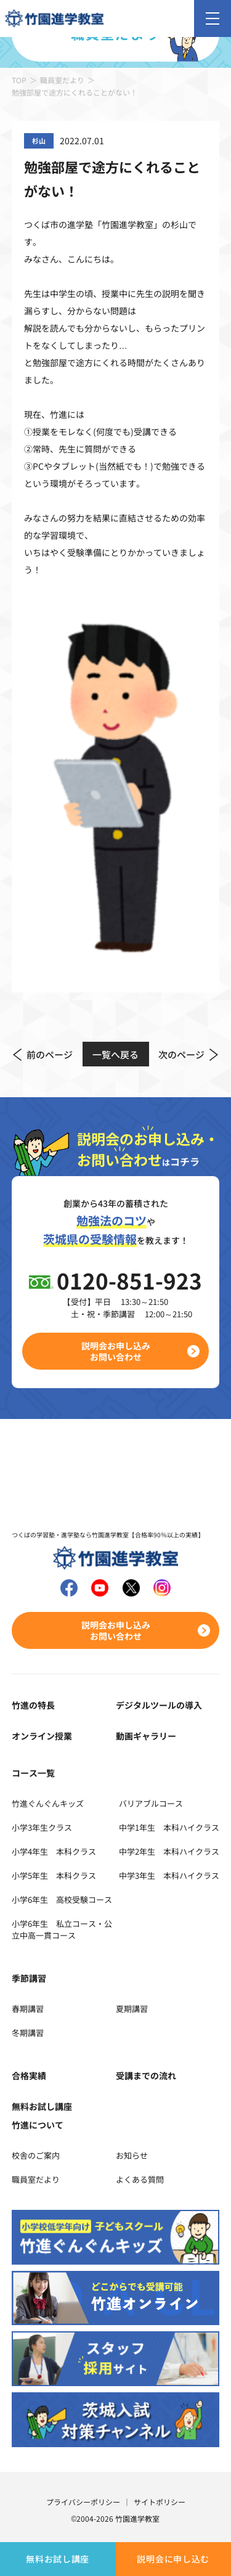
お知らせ (132, 2155)
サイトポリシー (159, 2501)
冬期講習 (28, 2032)
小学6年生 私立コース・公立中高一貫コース (62, 1929)
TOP (19, 80)
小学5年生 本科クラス (54, 1875)
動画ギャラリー (146, 1736)
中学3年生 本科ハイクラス (169, 1875)
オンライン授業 (42, 1736)
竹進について (37, 2125)
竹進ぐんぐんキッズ (48, 1803)
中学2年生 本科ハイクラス (169, 1851)
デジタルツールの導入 (159, 1705)
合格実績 (29, 2075)
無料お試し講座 (57, 2559)
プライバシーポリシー (83, 2501)
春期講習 (28, 2008)
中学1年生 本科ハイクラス (169, 1827)
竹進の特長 (33, 1705)
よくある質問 (140, 2179)
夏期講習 (132, 2008)
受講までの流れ (146, 2075)
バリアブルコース (151, 1803)
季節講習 (29, 1978)
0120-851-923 (129, 1280)
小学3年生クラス (42, 1827)
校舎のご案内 (36, 2155)
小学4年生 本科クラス (54, 1851)
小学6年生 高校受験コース (62, 1899)
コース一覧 (33, 1773)
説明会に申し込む (173, 2559)
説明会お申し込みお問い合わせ (115, 1351)
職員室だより (62, 80)
